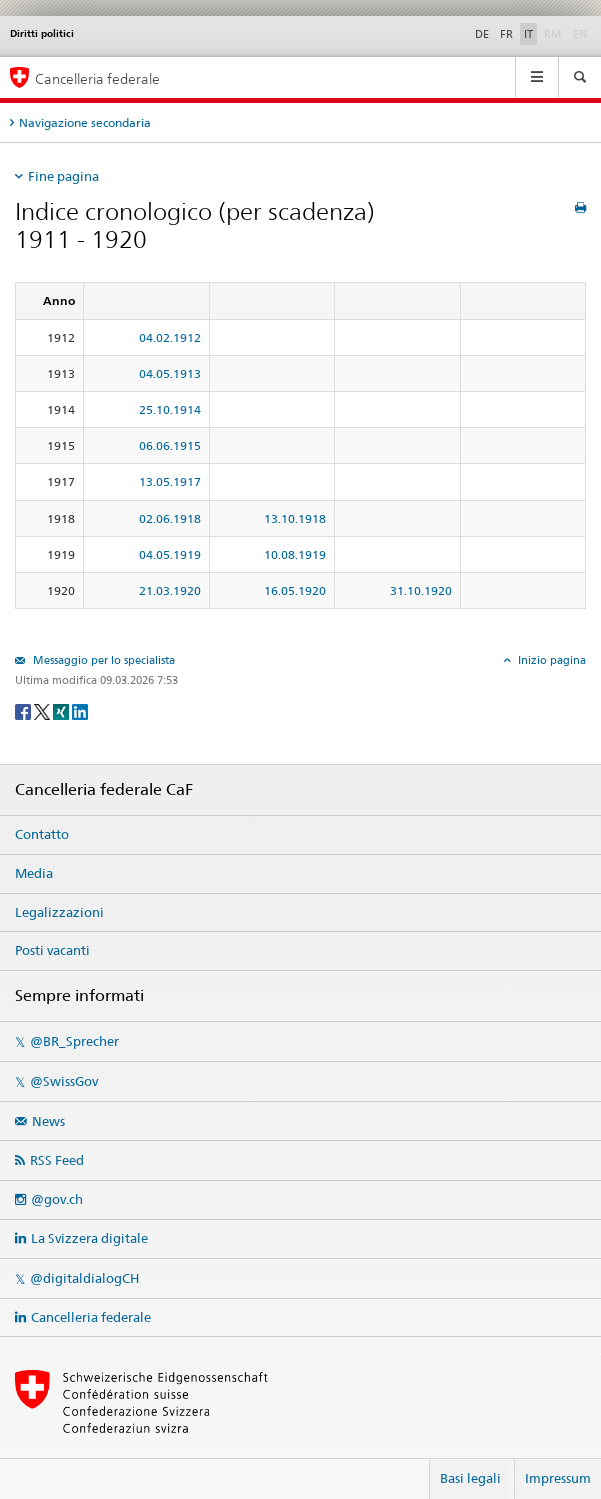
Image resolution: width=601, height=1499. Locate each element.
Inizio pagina (550, 660)
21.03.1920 (170, 590)
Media (34, 873)
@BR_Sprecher (74, 1041)
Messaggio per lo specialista (102, 660)
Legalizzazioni (59, 912)
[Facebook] (24, 710)
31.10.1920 (421, 590)
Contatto (42, 834)
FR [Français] (506, 34)
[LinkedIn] (80, 710)
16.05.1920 (295, 590)
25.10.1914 (170, 409)
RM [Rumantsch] (553, 34)
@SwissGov (64, 1081)
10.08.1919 (295, 554)
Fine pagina (63, 176)
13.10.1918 (295, 518)
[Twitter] (43, 710)
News (48, 1121)
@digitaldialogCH (84, 1278)
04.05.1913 (170, 373)
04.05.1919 (170, 554)
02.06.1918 (170, 518)
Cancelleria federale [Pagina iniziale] (97, 78)
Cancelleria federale (91, 1317)
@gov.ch (57, 1199)
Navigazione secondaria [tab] (85, 122)
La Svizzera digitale (89, 1238)
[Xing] (62, 710)
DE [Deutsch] (482, 34)
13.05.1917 (170, 481)
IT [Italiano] (528, 34)
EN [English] (580, 34)
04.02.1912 (170, 337)
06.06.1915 (170, 445)
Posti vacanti (52, 950)
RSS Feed (57, 1160)
